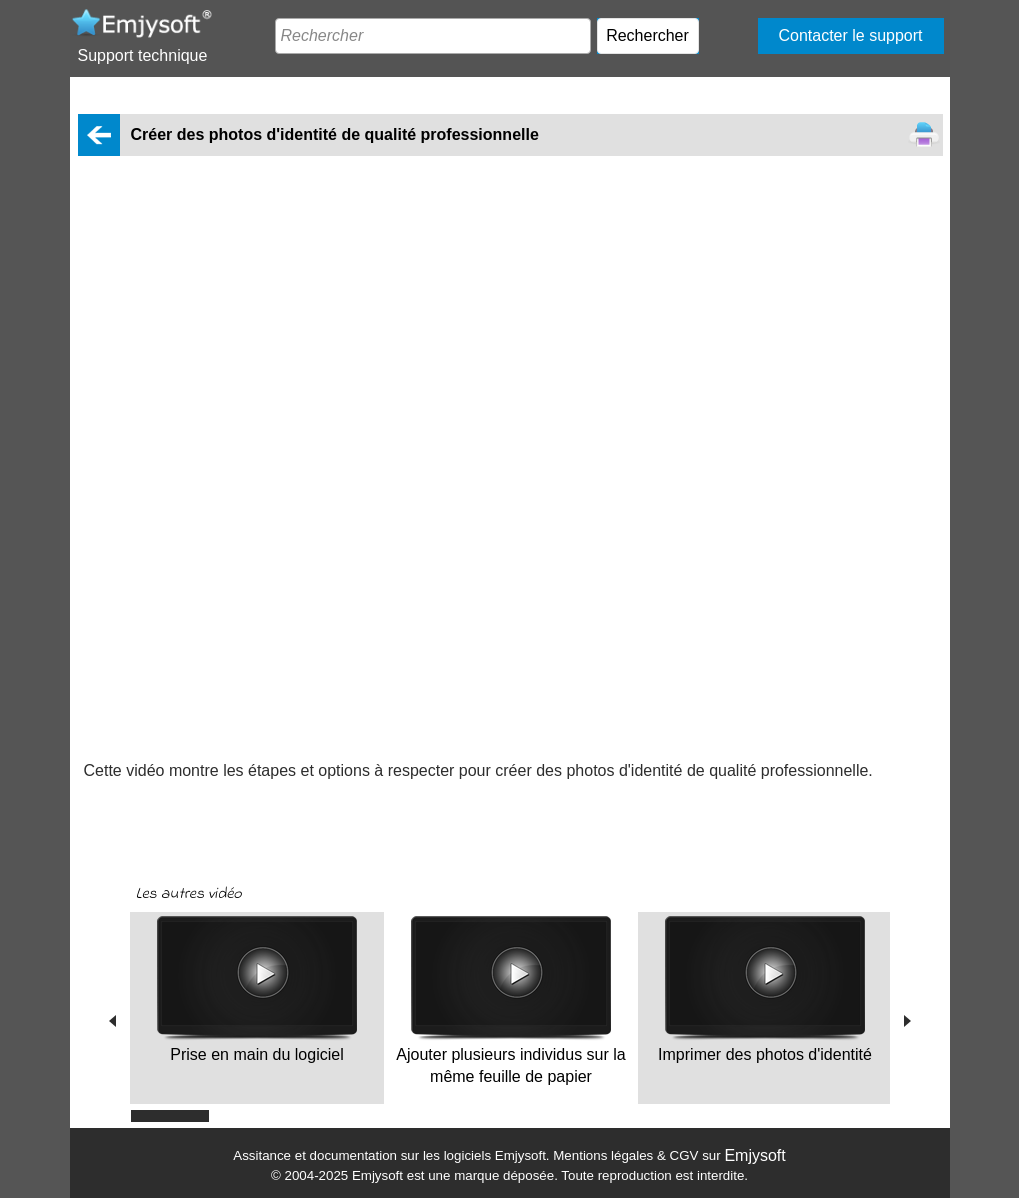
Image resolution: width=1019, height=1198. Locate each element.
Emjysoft (754, 1155)
